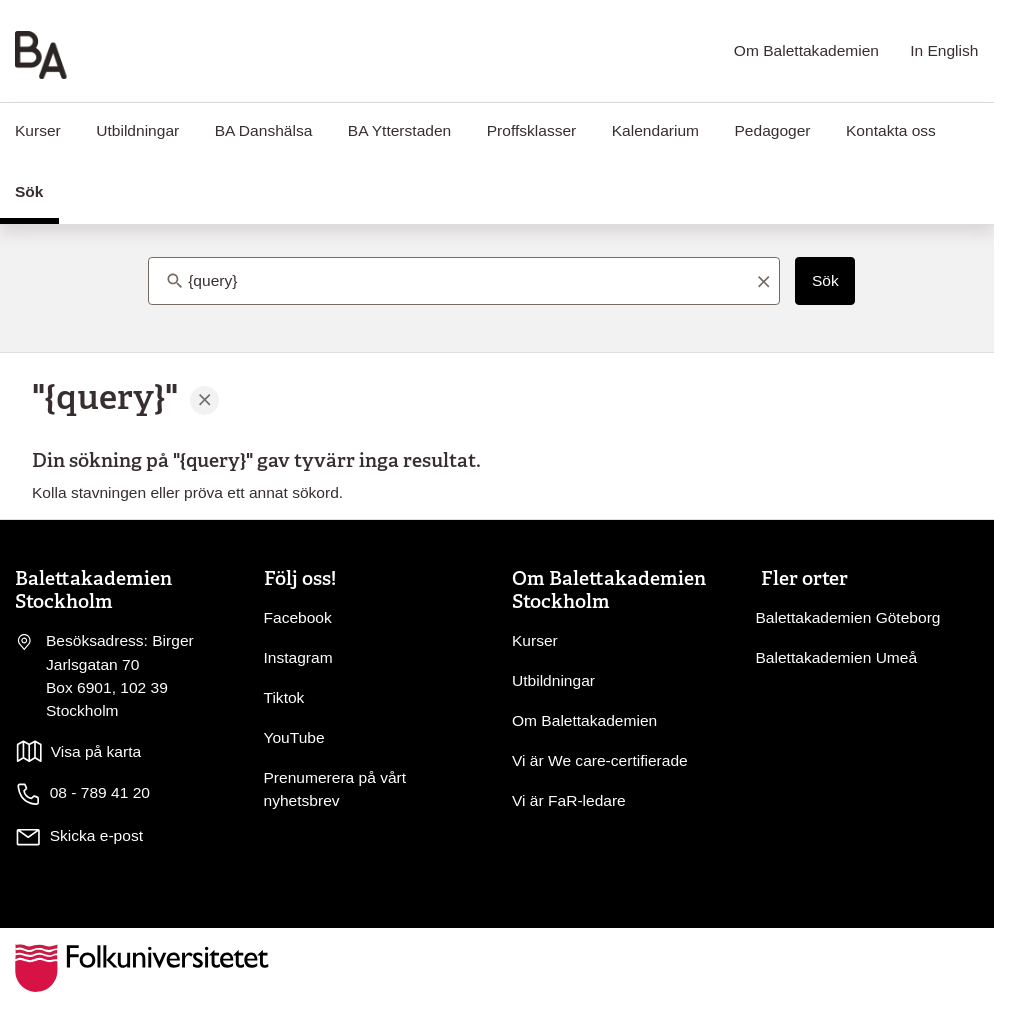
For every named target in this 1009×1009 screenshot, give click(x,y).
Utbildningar (137, 130)
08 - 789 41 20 (82, 794)
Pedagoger (772, 130)
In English (944, 50)
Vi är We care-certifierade (600, 760)
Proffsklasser (532, 130)
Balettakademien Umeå (837, 657)
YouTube (294, 737)
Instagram (298, 657)
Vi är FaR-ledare (569, 800)
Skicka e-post (96, 835)
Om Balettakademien (806, 50)
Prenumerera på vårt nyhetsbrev (335, 789)
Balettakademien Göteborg (848, 617)
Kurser (535, 640)
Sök (825, 280)
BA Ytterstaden (399, 130)
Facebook (298, 617)
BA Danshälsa (264, 130)
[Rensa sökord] (763, 281)
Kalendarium (655, 130)
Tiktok (284, 697)
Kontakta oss (891, 130)
